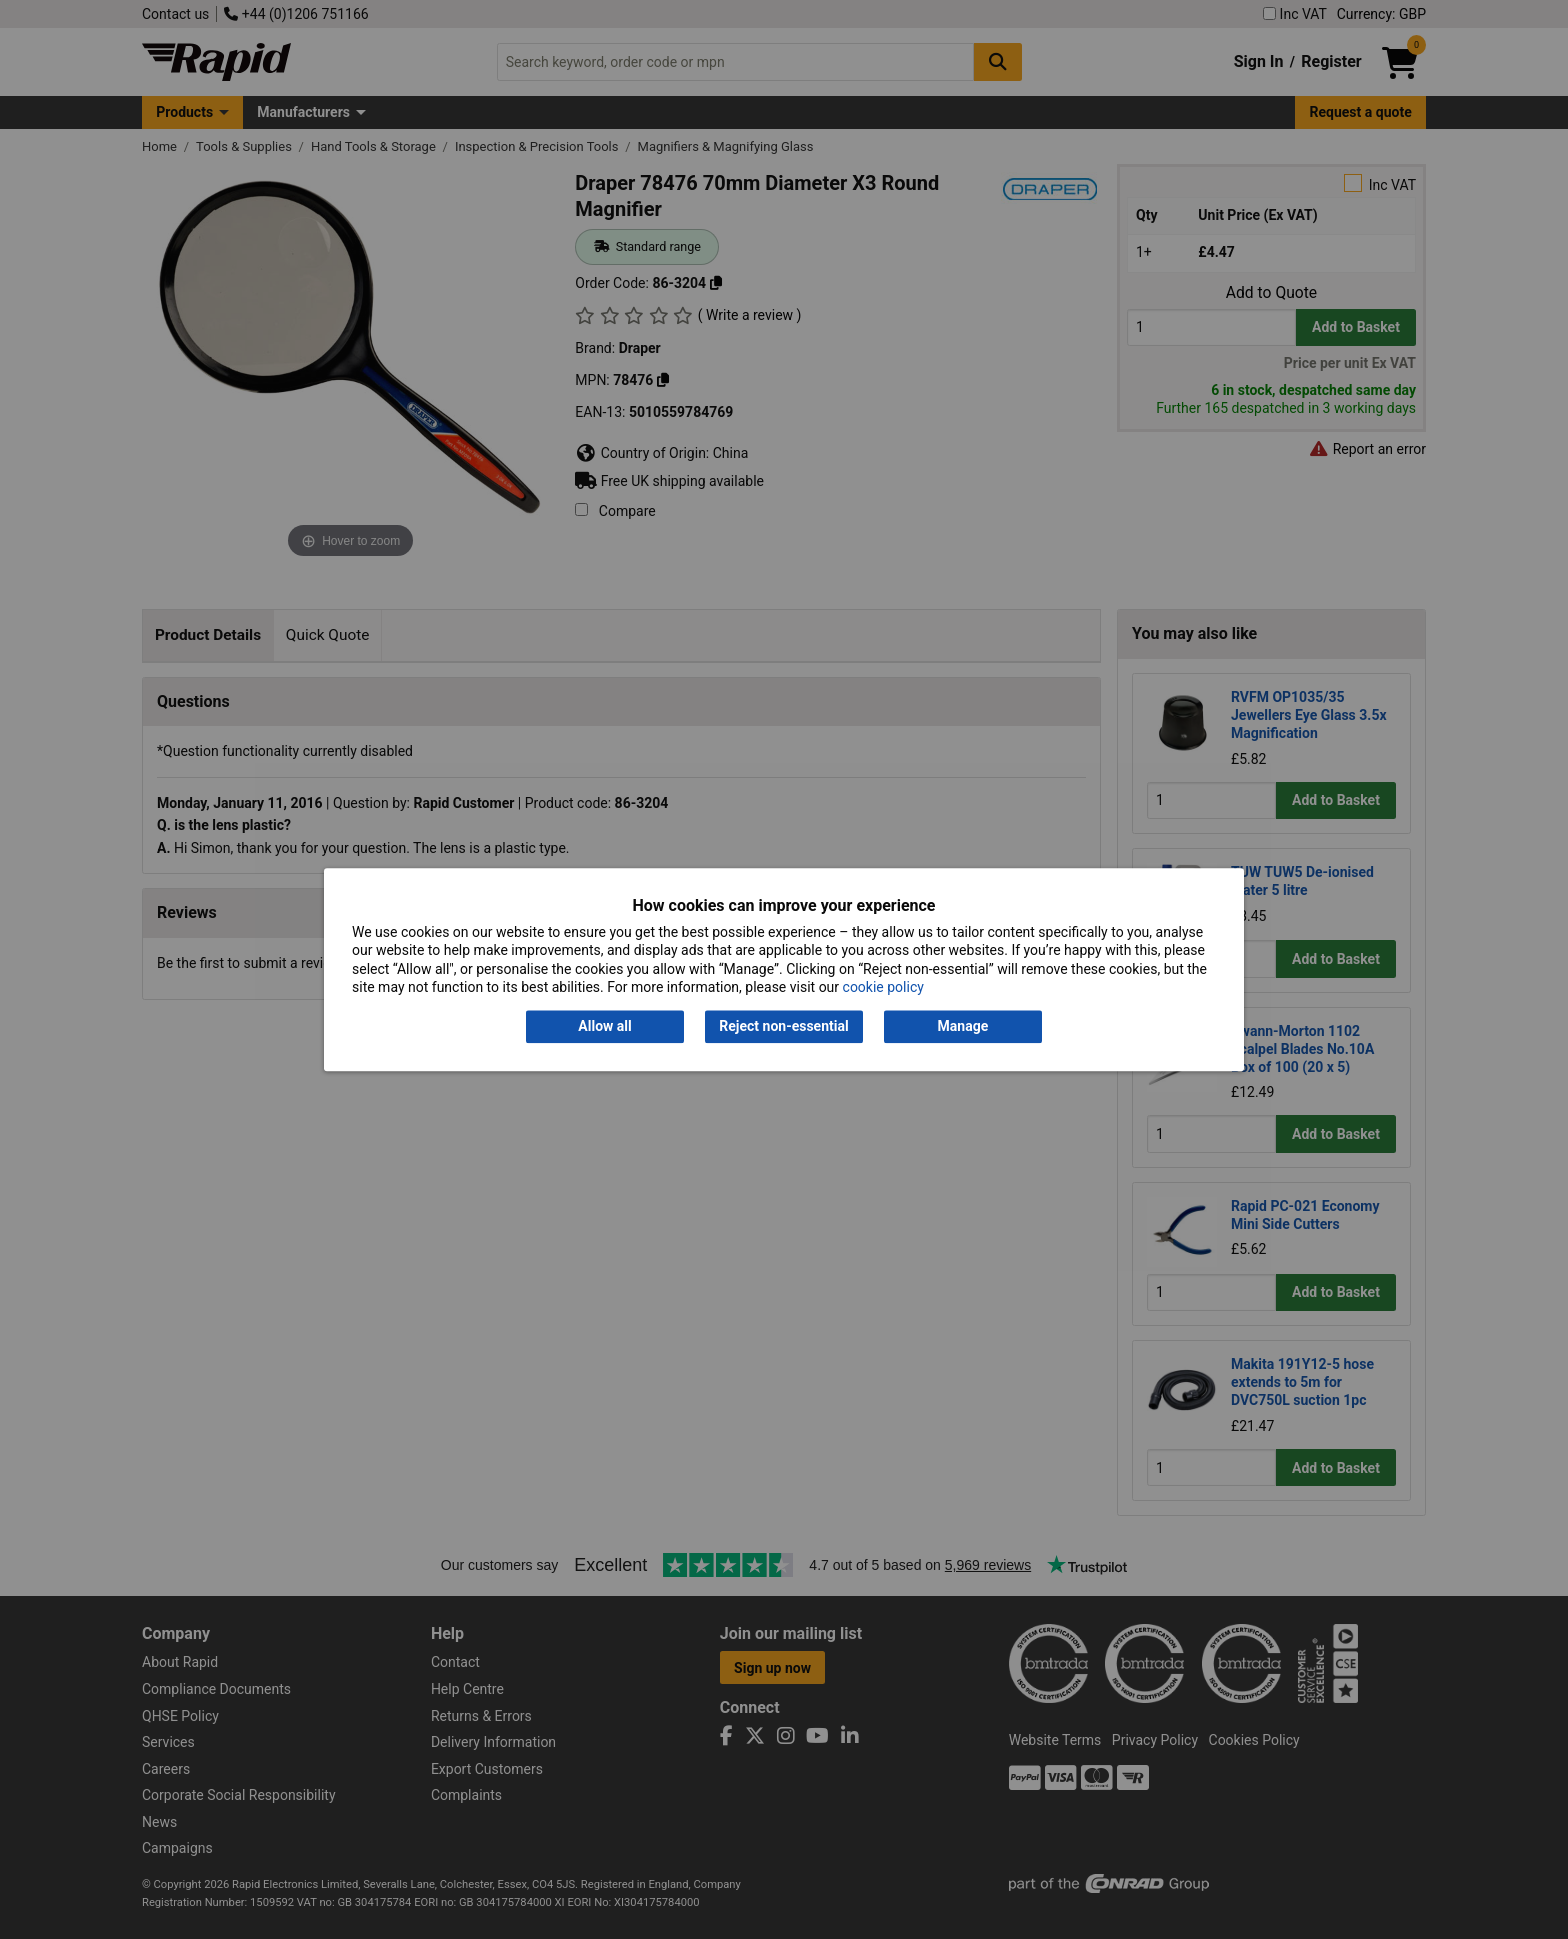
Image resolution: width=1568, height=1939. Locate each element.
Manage (963, 1027)
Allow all (604, 1027)
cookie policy (883, 987)
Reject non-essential (783, 1027)
